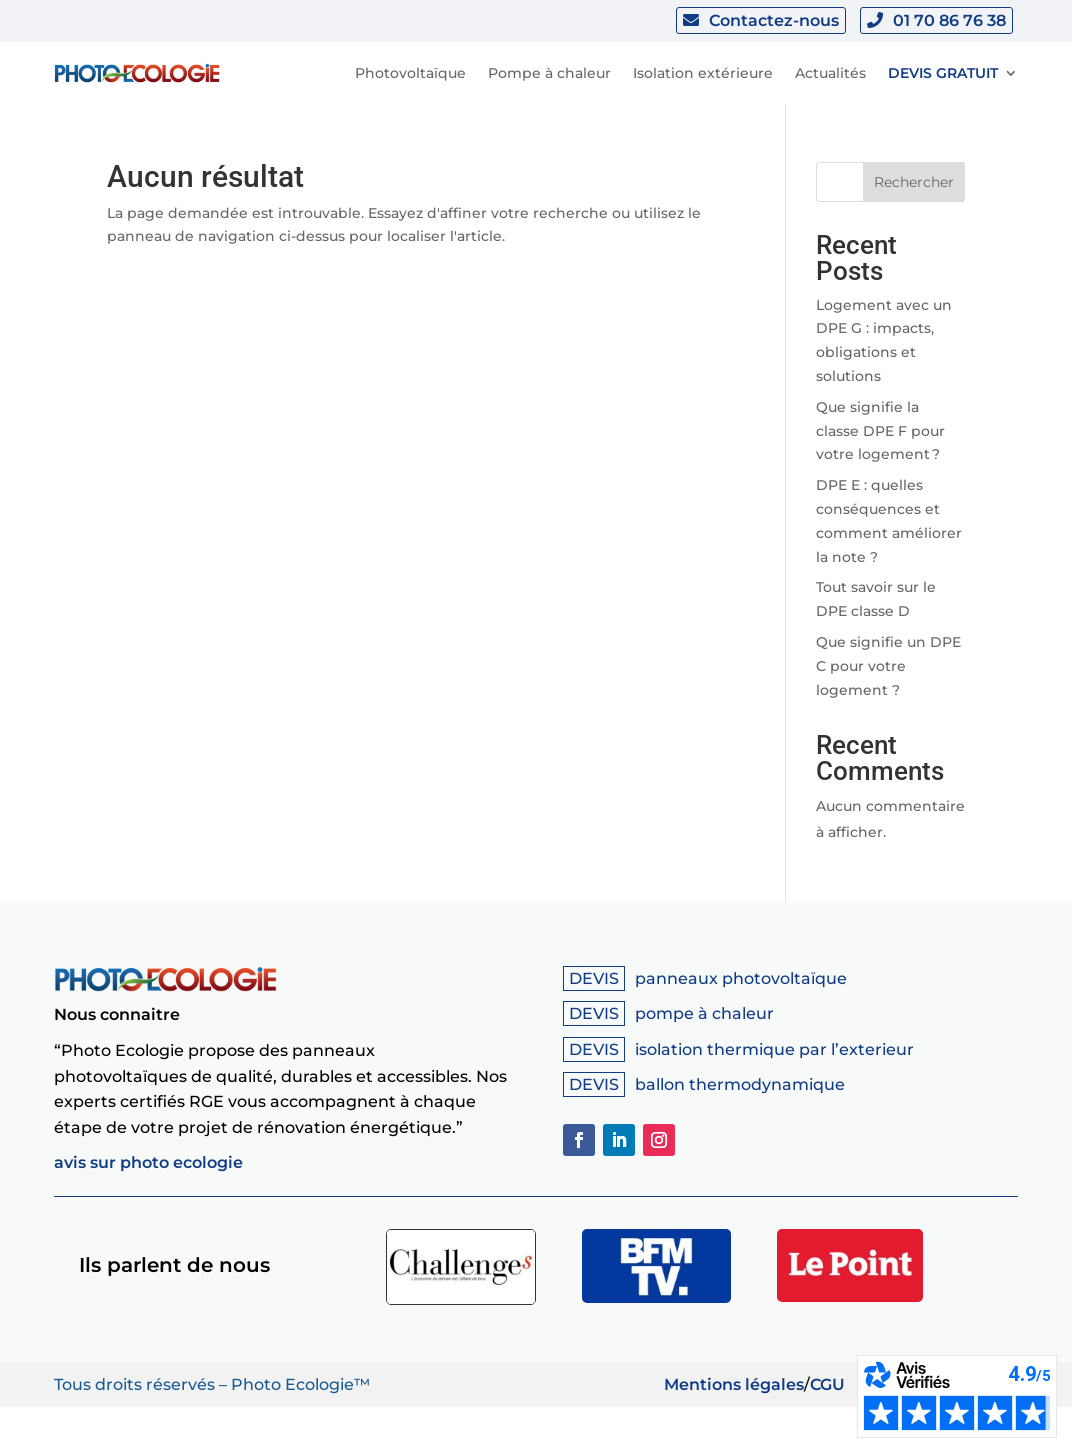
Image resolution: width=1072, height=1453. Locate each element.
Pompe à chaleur (549, 73)
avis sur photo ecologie (148, 1162)
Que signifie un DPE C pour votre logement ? (888, 666)
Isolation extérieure (703, 73)
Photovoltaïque (410, 73)
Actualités (830, 73)
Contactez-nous (774, 20)
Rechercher (914, 182)
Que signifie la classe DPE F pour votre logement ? (880, 431)
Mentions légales (734, 1384)
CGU (827, 1384)
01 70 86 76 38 (949, 20)
